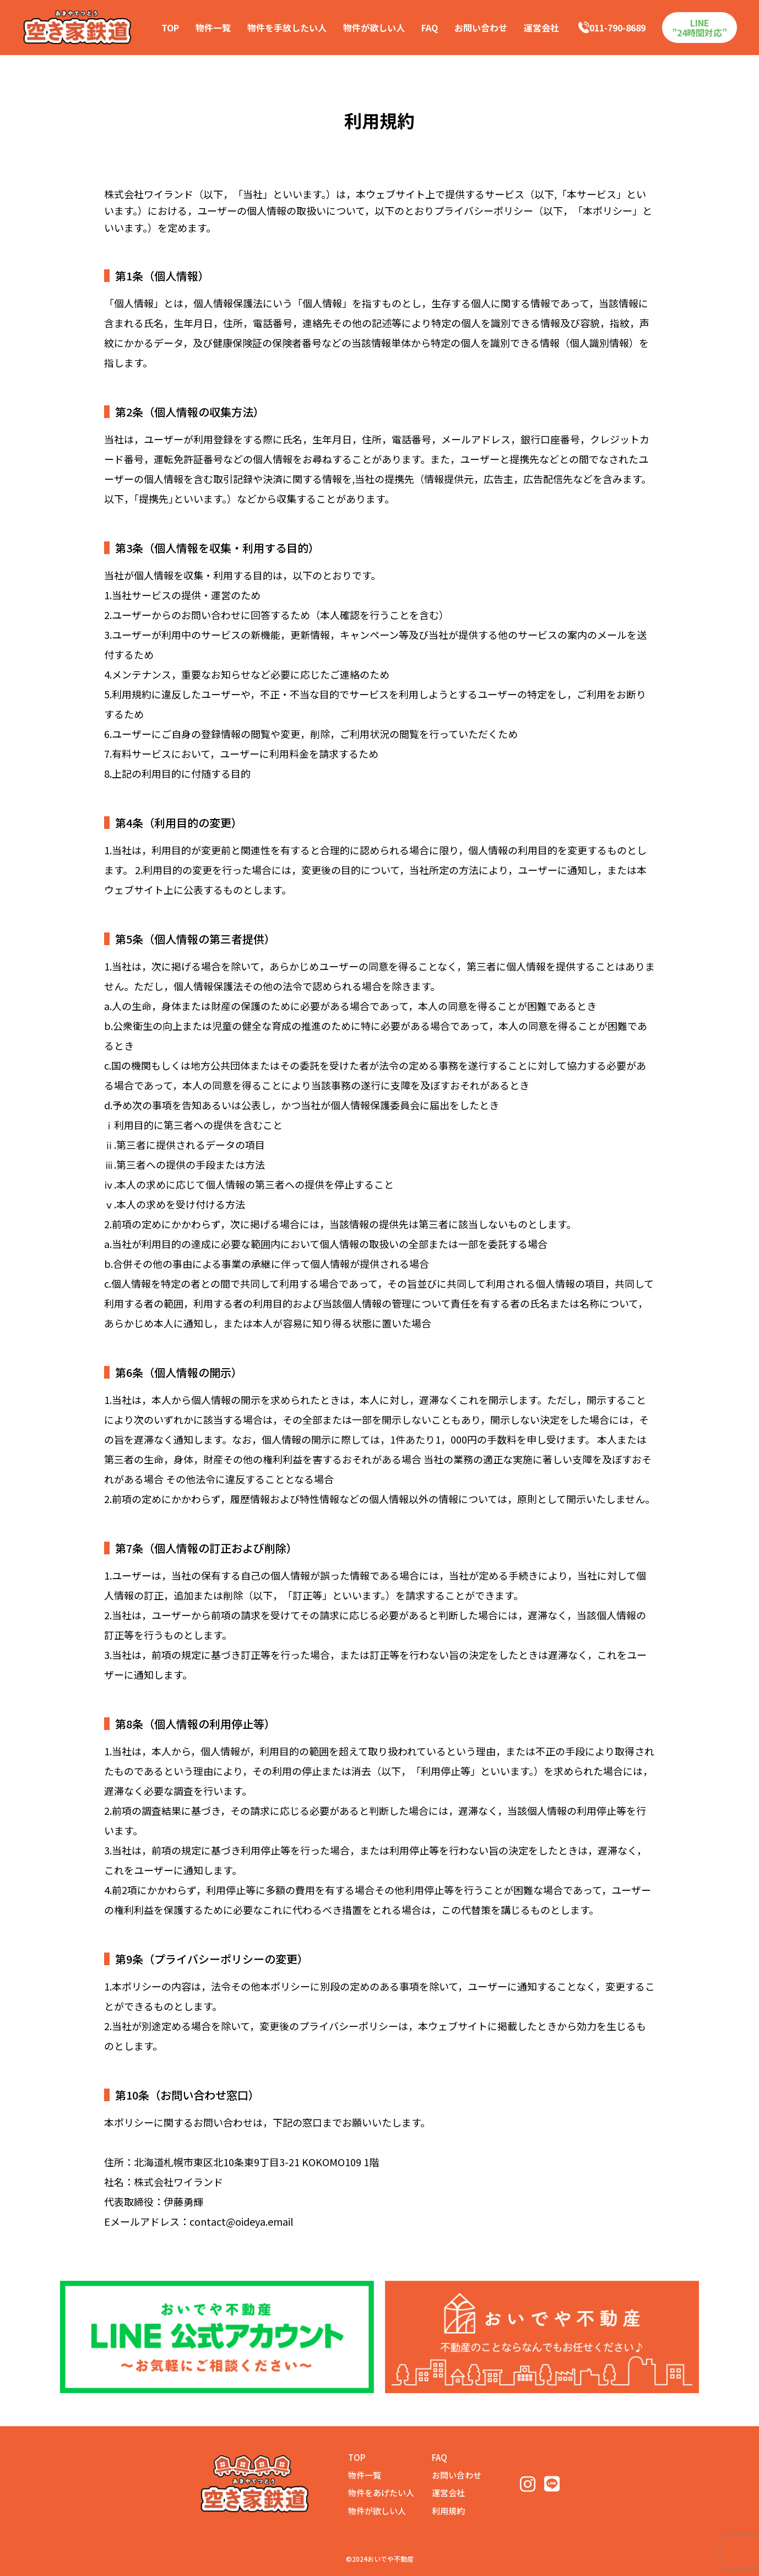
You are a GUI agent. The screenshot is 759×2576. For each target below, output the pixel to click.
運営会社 (541, 27)
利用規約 (448, 2511)
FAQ (429, 27)
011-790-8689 (612, 27)
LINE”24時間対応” (699, 27)
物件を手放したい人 (287, 27)
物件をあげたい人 (381, 2492)
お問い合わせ (480, 27)
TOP (170, 27)
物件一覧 (213, 27)
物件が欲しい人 (374, 27)
